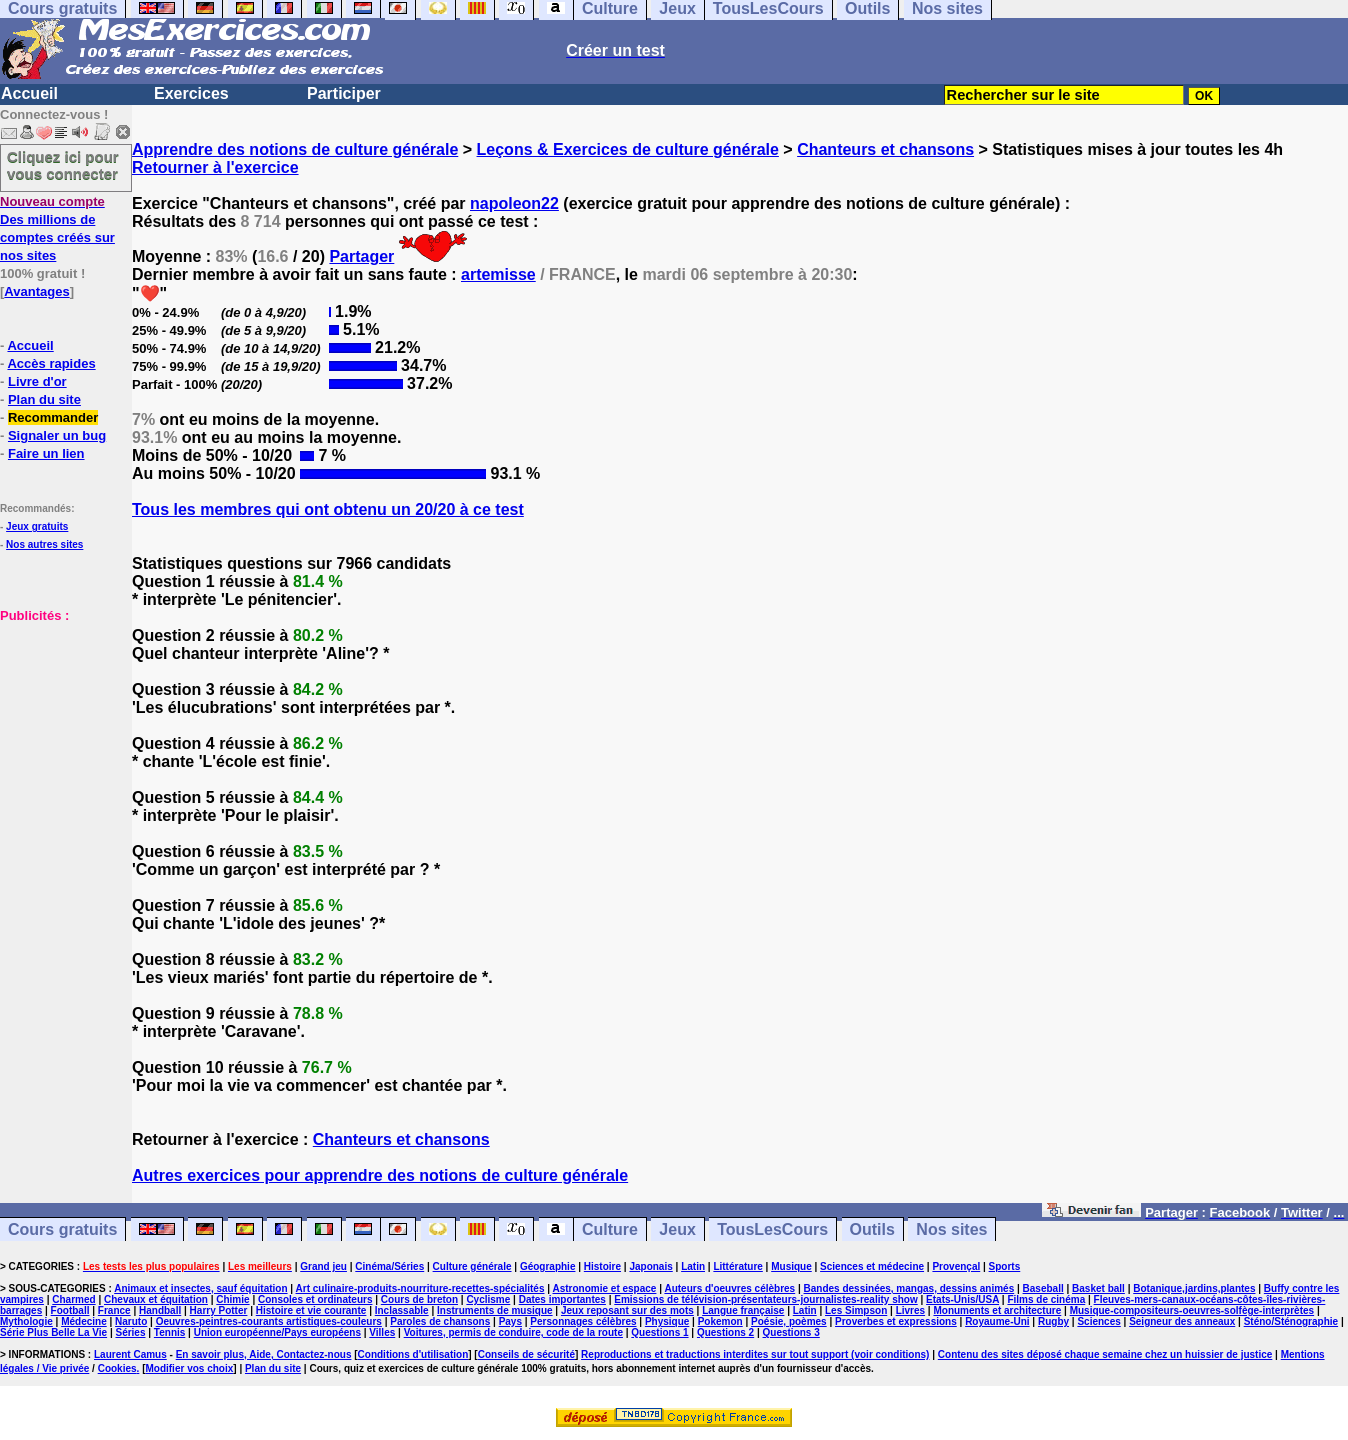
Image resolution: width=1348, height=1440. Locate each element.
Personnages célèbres (583, 1321)
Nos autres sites (44, 544)
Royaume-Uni (997, 1321)
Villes (382, 1332)
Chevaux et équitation (156, 1299)
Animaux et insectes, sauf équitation (200, 1288)
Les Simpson (856, 1310)
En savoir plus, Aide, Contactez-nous (264, 1354)
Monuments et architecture (997, 1310)
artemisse (498, 274)
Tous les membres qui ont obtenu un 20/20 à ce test (328, 509)
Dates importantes (562, 1299)
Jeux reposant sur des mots (627, 1310)
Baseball (1043, 1288)
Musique (791, 1266)
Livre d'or (37, 381)
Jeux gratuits (37, 526)
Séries (130, 1332)
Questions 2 (725, 1332)
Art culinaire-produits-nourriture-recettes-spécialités (420, 1288)
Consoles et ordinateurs (315, 1299)
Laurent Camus (130, 1354)
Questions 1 (659, 1332)
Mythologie (26, 1321)
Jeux (677, 1229)
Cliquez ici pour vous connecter (63, 165)
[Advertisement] (60, 724)
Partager (361, 256)
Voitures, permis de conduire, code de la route (513, 1332)
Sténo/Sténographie (1291, 1321)
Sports (1005, 1266)
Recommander (53, 417)
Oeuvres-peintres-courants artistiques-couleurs (269, 1321)
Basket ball (1098, 1288)
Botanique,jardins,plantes (1194, 1288)
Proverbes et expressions (896, 1321)
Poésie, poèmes (789, 1321)
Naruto (131, 1321)
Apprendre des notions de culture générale (295, 149)
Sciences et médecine (872, 1266)
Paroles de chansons (440, 1321)
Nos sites (951, 1229)
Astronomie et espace (604, 1288)
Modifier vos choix (189, 1368)
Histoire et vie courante (311, 1310)
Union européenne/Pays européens (277, 1332)
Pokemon (720, 1321)
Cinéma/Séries (389, 1266)
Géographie (548, 1266)
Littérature (737, 1266)
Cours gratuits (62, 1229)
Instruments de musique (495, 1310)
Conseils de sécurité (526, 1354)
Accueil (29, 93)
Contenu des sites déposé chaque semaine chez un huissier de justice (1105, 1354)
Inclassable (402, 1310)
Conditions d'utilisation (413, 1354)
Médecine (84, 1321)
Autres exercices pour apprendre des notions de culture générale (380, 1175)
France (114, 1310)
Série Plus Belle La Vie (53, 1332)
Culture (610, 1229)
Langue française (743, 1310)
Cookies (117, 1368)
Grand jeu (323, 1266)
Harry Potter (219, 1310)
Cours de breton (419, 1299)
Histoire (602, 1266)
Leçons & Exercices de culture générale (628, 149)
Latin (693, 1266)
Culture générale (472, 1266)
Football (70, 1310)
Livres (910, 1310)
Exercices (191, 93)
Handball (160, 1310)
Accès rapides (51, 363)
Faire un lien (46, 453)
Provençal (956, 1266)
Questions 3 (791, 1332)
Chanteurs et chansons (885, 149)
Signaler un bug (57, 435)
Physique (667, 1321)
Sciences (1098, 1321)
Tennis (169, 1332)
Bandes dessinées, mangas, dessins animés (909, 1288)
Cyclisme (488, 1299)
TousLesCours (772, 1229)
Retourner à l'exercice (215, 167)
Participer (344, 93)
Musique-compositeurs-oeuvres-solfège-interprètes (1192, 1310)
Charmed (73, 1299)
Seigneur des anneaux (1182, 1321)
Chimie (232, 1299)
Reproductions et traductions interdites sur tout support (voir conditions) (755, 1354)
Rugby (1053, 1321)
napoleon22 (514, 203)
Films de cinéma (1046, 1299)
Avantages (36, 291)
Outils (872, 1229)
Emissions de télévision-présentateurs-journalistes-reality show (765, 1299)
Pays (510, 1321)
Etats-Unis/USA (962, 1299)
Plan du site (44, 399)
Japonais (650, 1266)
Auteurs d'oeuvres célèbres (729, 1288)
